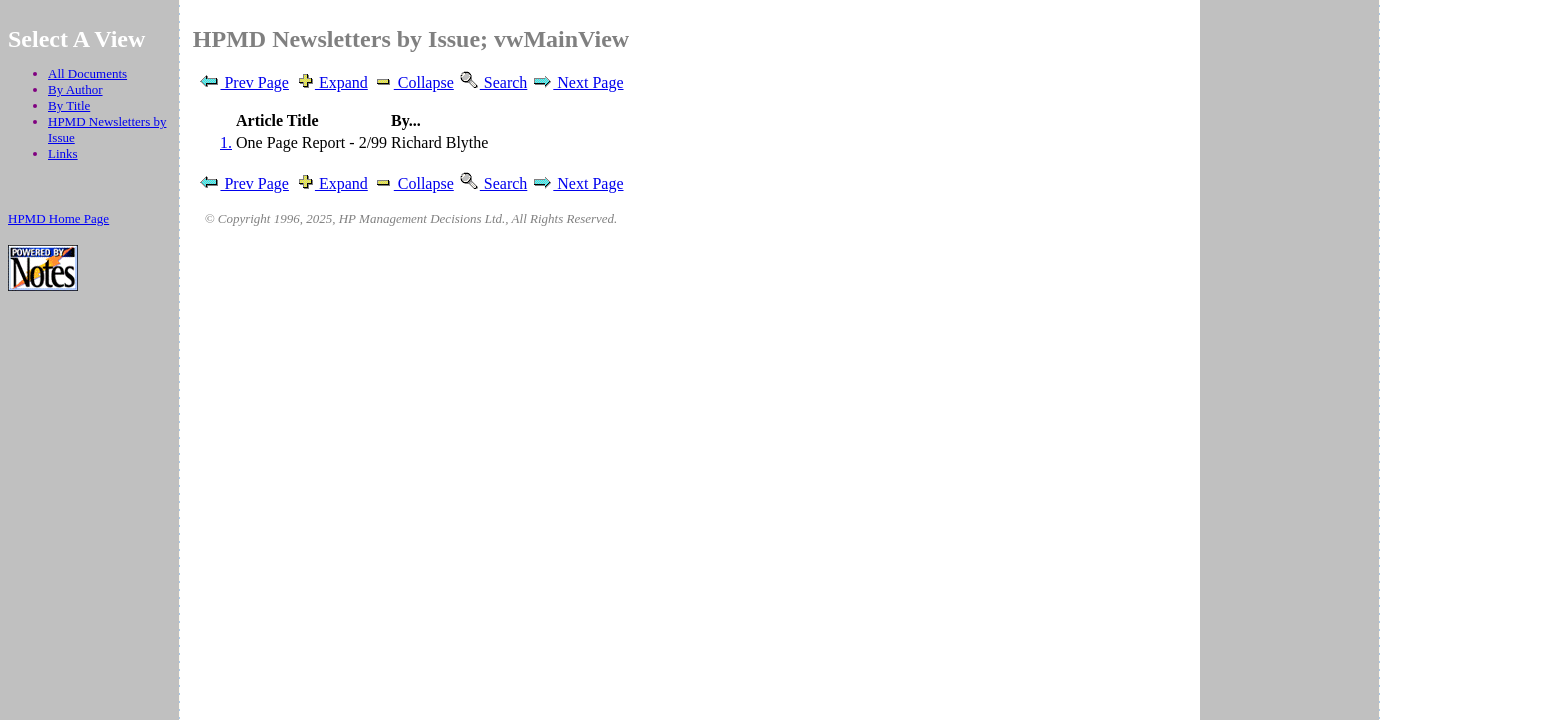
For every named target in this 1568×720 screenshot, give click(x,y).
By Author (75, 89)
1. (226, 142)
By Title (69, 105)
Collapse (413, 82)
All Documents (87, 73)
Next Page (577, 82)
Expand (330, 82)
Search (493, 82)
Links (63, 153)
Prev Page (243, 82)
